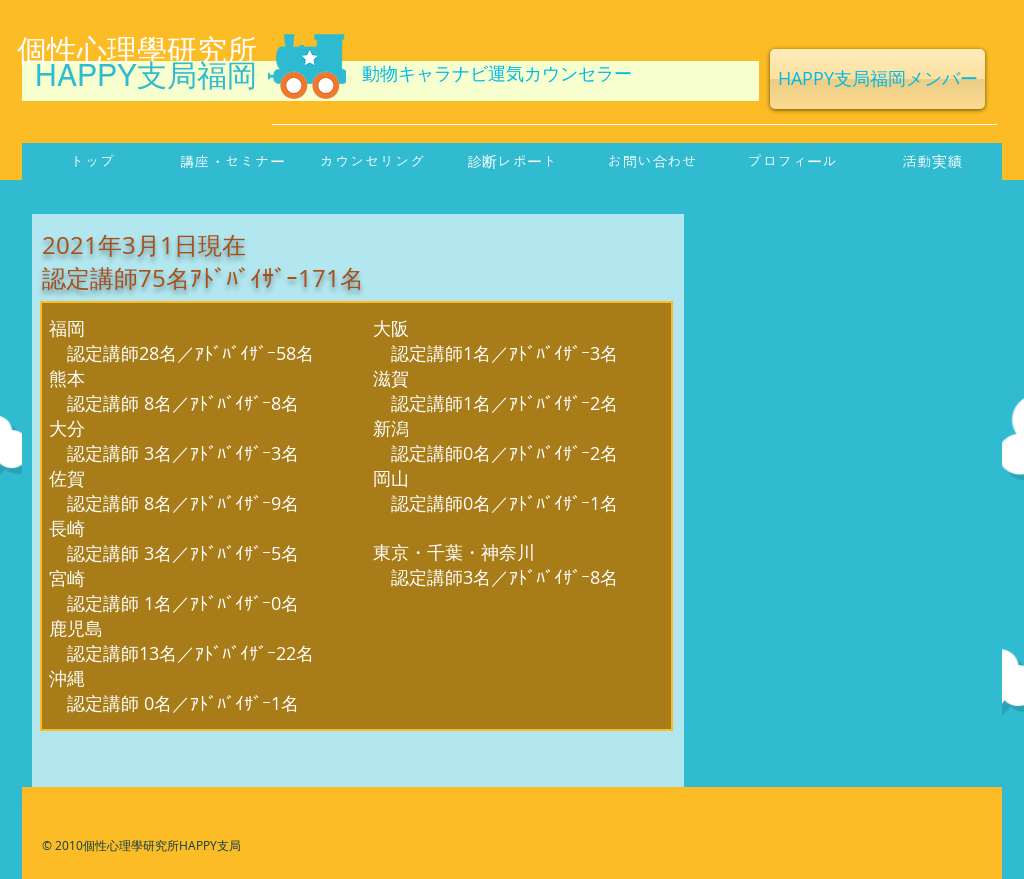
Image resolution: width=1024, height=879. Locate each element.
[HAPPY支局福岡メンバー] (877, 79)
